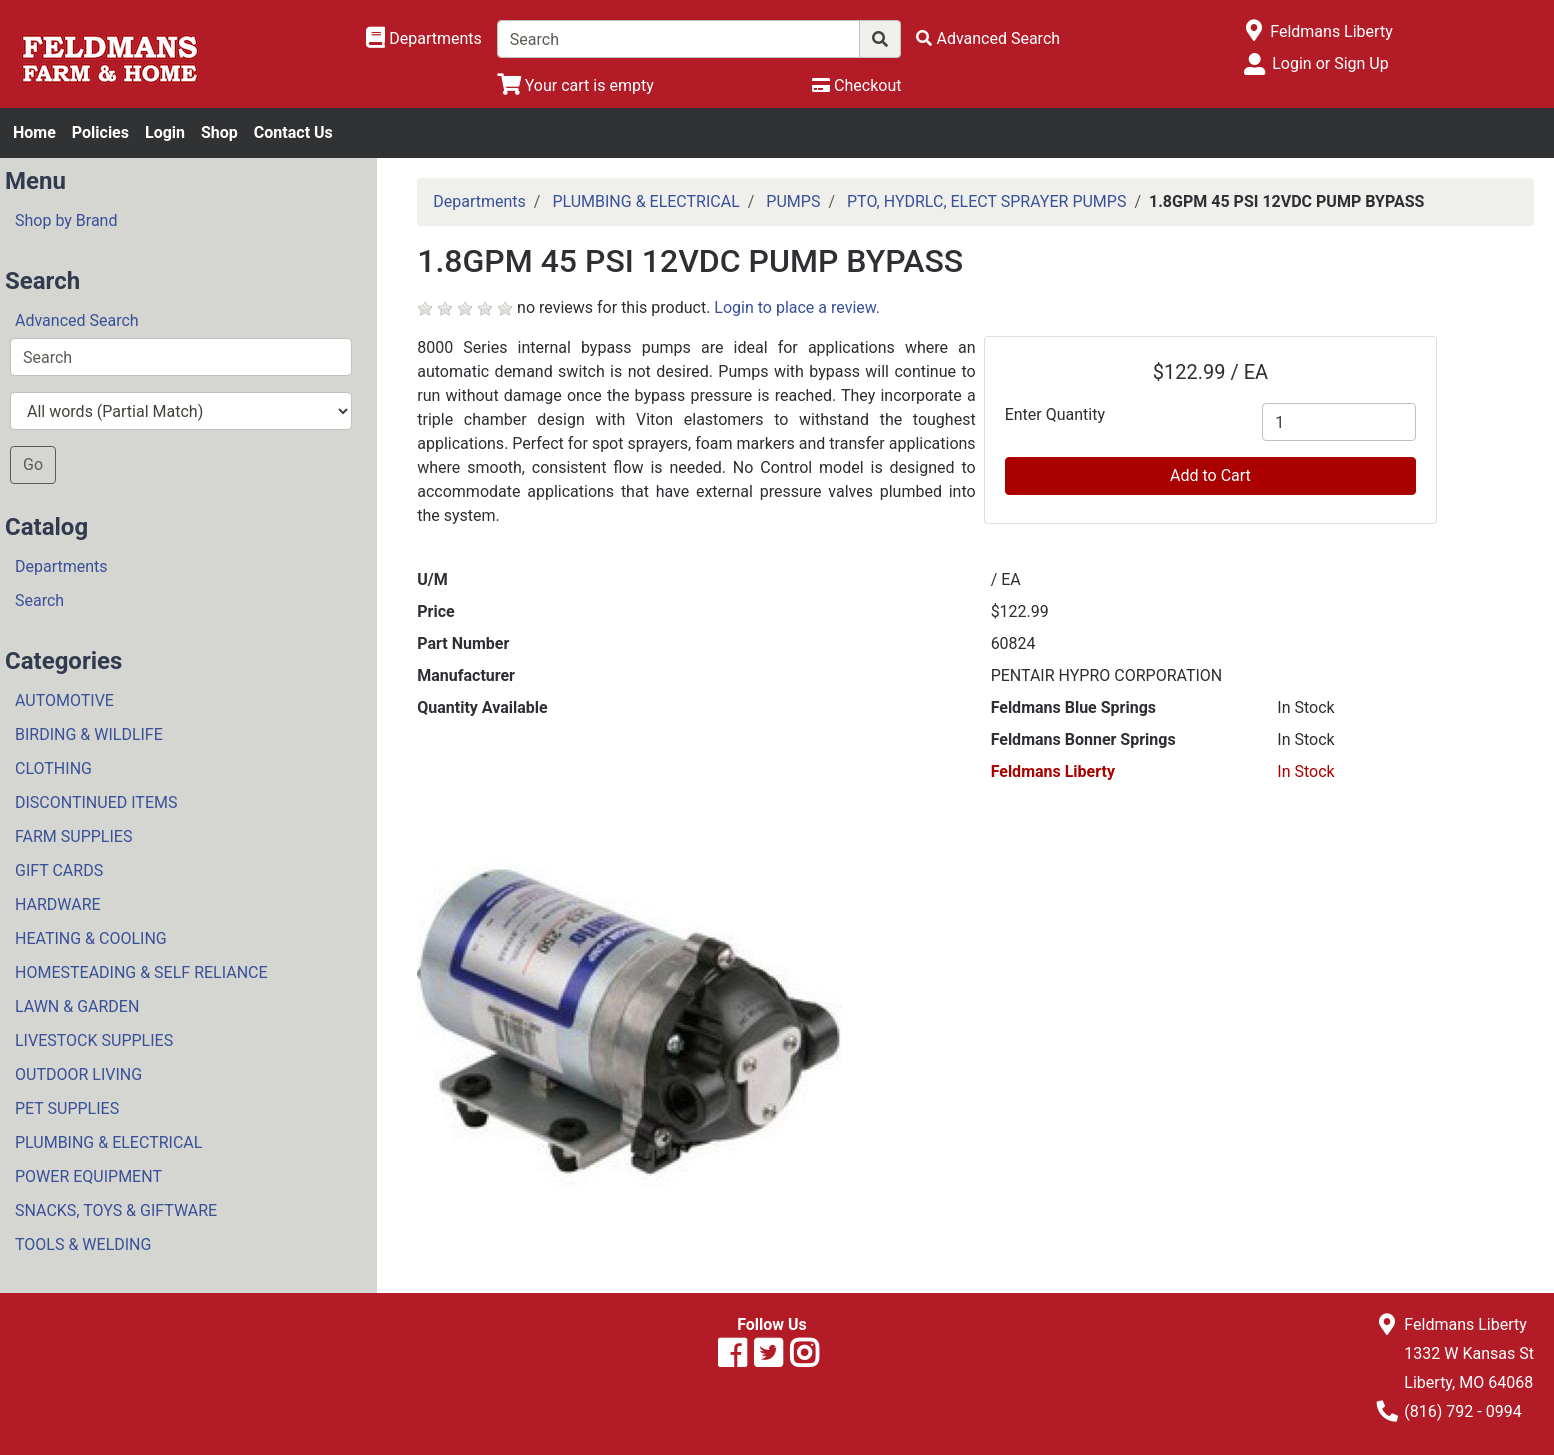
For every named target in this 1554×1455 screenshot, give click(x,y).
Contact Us (293, 132)
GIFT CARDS (59, 870)
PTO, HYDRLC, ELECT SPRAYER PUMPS (986, 201)
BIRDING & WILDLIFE (89, 734)
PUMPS (793, 201)
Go (33, 464)
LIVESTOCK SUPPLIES (94, 1040)
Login (165, 132)
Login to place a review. (797, 307)
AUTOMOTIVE (64, 700)
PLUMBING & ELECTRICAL (108, 1142)
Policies (100, 132)
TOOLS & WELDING (83, 1244)
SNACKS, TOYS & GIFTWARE (116, 1210)
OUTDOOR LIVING (78, 1074)
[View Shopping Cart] (575, 85)
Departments (61, 566)
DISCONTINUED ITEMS (96, 802)
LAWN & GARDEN (77, 1006)
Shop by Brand (66, 220)
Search (39, 600)
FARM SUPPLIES (73, 836)
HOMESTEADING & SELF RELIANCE (141, 972)
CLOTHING (53, 768)
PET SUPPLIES (67, 1108)
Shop (219, 132)
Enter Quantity (1055, 414)
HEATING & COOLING (91, 938)
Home (34, 132)
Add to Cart (1210, 475)
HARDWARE (58, 904)
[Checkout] (856, 85)
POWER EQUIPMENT (88, 1176)
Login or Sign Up (1330, 63)
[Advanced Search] (988, 38)
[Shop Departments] (424, 39)
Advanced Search (77, 320)
